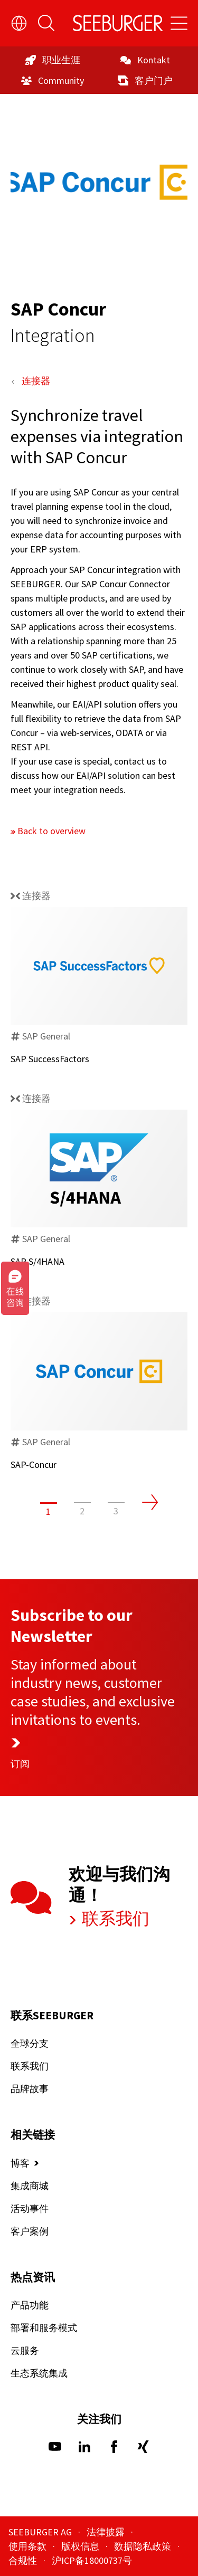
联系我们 (114, 1918)
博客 (20, 2163)
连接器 (36, 381)
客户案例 (30, 2231)
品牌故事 (30, 2089)
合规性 (23, 2560)
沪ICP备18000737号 (92, 2560)
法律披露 (107, 2532)
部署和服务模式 (44, 2328)
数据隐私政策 (143, 2546)
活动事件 (30, 2208)
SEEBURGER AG (41, 2532)
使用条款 (28, 2546)
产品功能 (30, 2305)
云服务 (25, 2350)
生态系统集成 (39, 2373)
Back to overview (51, 831)
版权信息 (81, 2546)
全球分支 (30, 2043)
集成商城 (30, 2185)
